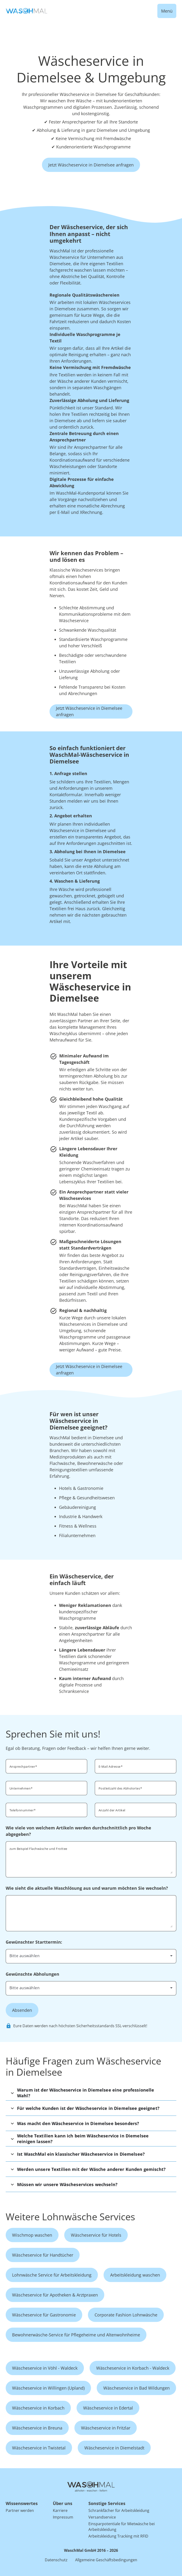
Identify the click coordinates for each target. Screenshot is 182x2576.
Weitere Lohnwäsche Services (70, 2216)
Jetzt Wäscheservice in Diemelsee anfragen (91, 165)
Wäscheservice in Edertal (108, 2408)
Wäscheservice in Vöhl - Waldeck (44, 2368)
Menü (167, 11)
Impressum (63, 2517)
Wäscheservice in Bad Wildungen (136, 2388)
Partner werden (20, 2510)
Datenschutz (56, 2559)
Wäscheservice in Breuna (37, 2428)
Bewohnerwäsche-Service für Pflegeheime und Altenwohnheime (76, 2335)
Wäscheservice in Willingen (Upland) (48, 2388)
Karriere (60, 2510)
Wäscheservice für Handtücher (42, 2255)
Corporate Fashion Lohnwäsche (126, 2315)
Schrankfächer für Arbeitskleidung (118, 2510)
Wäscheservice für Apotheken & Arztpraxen (55, 2295)
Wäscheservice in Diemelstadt (114, 2448)
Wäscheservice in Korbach (38, 2408)
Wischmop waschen (32, 2235)
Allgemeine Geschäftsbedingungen (106, 2559)
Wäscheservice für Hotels (96, 2235)
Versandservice (102, 2517)
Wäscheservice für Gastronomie (44, 2315)
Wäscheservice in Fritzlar (105, 2428)
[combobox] (91, 1956)
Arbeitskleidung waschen (135, 2275)
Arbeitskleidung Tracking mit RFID (118, 2536)
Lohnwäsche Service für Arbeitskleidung (51, 2275)
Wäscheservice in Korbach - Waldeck (132, 2368)
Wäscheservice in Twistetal (39, 2448)
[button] (91, 2092)
